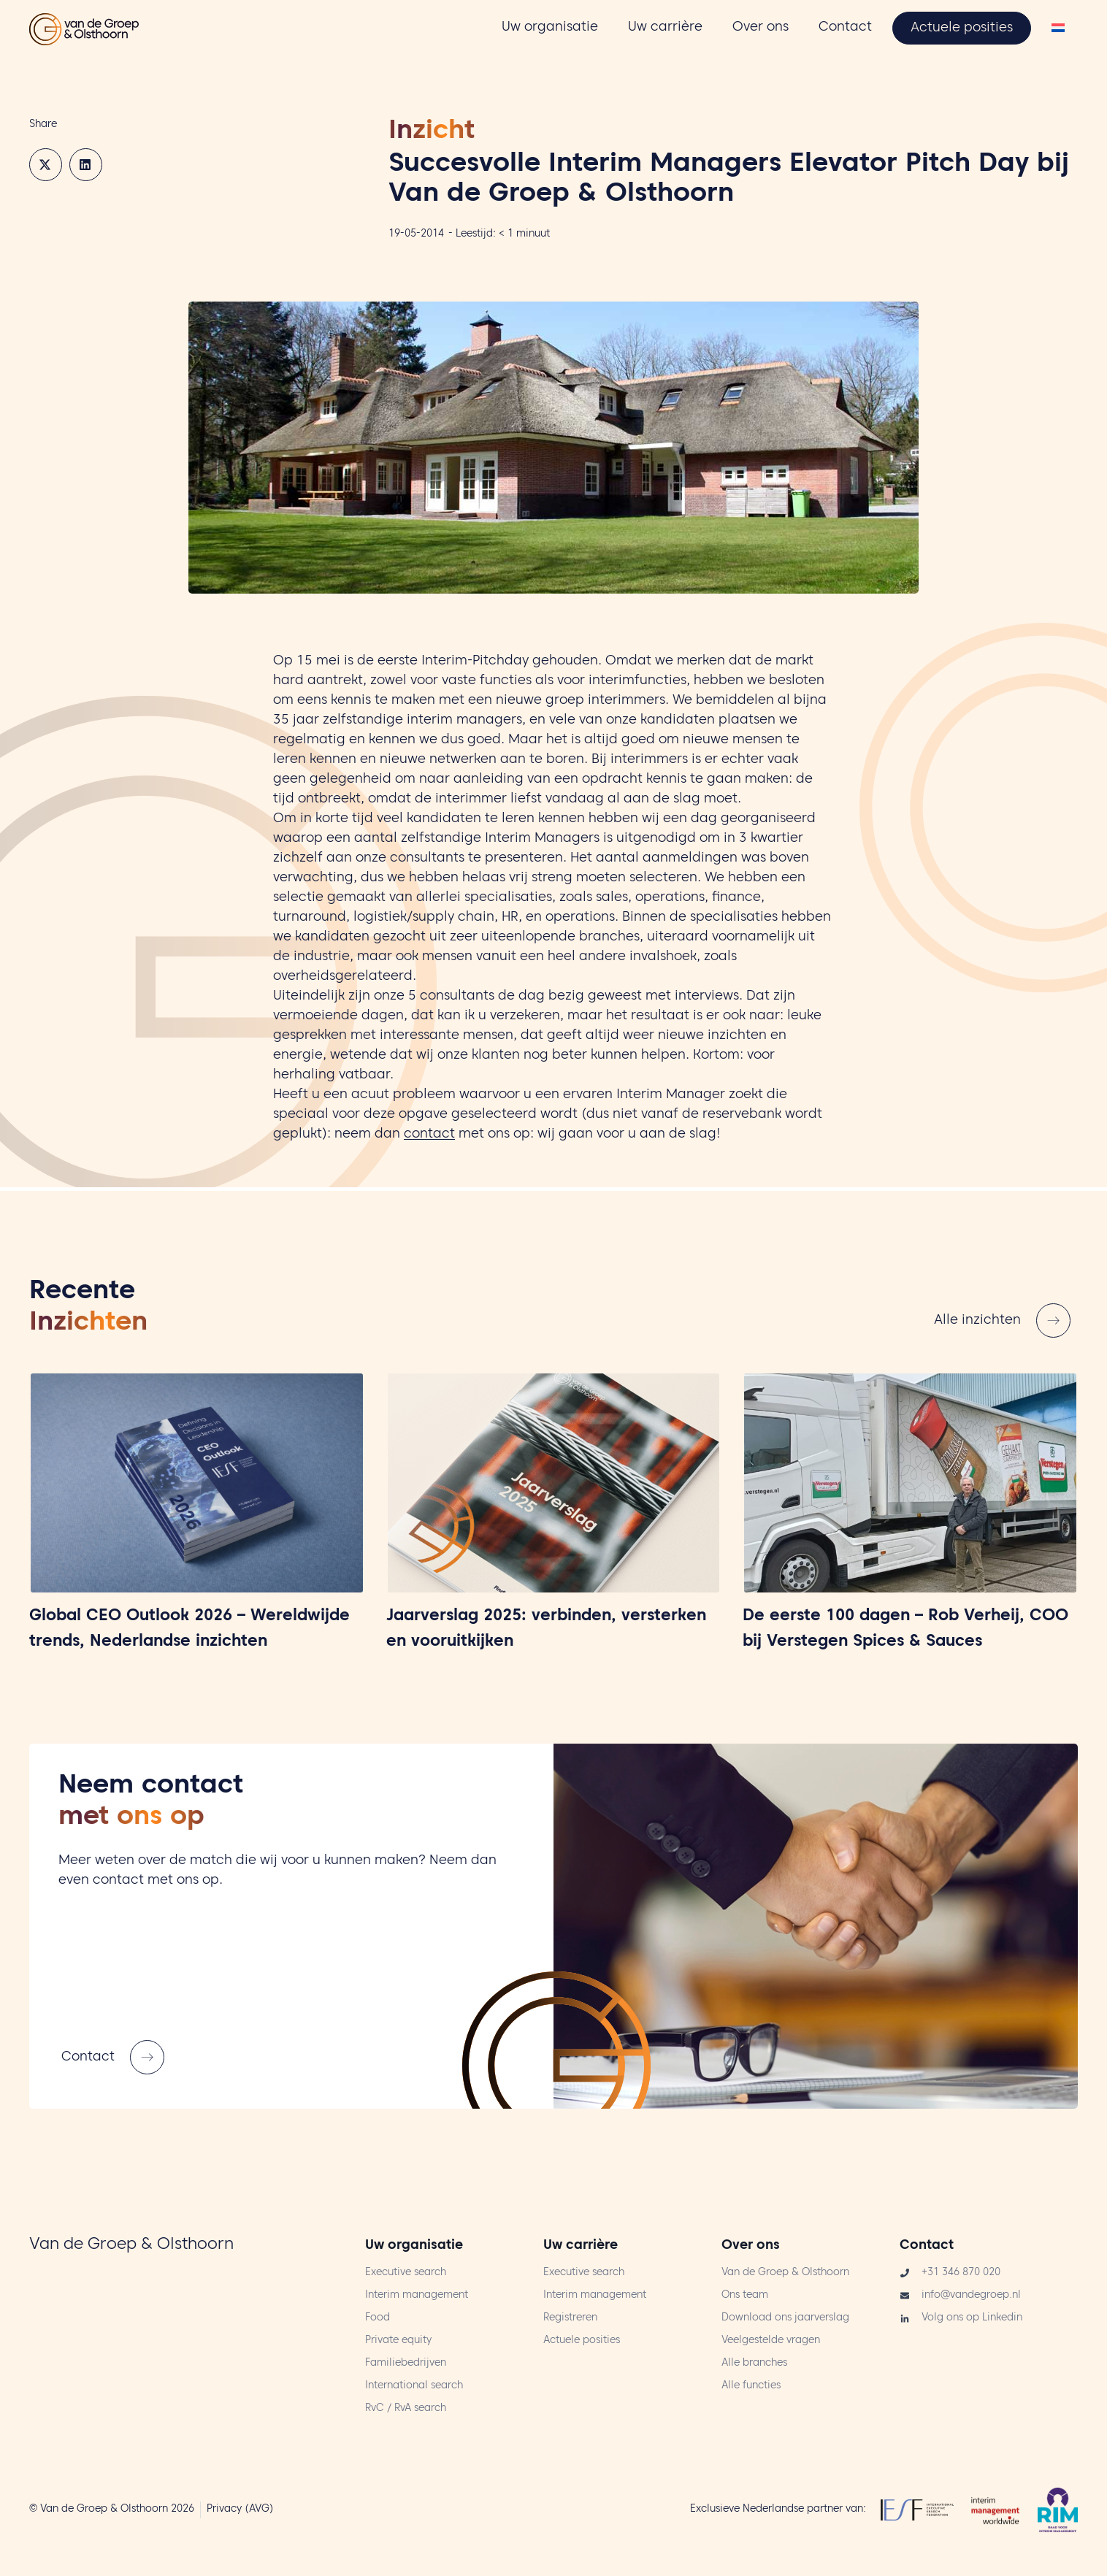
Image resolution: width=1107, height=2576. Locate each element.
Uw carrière (580, 2246)
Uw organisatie (414, 2246)
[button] (45, 164)
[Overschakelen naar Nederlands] (1058, 29)
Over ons (750, 2246)
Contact (927, 2246)
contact (429, 1135)
